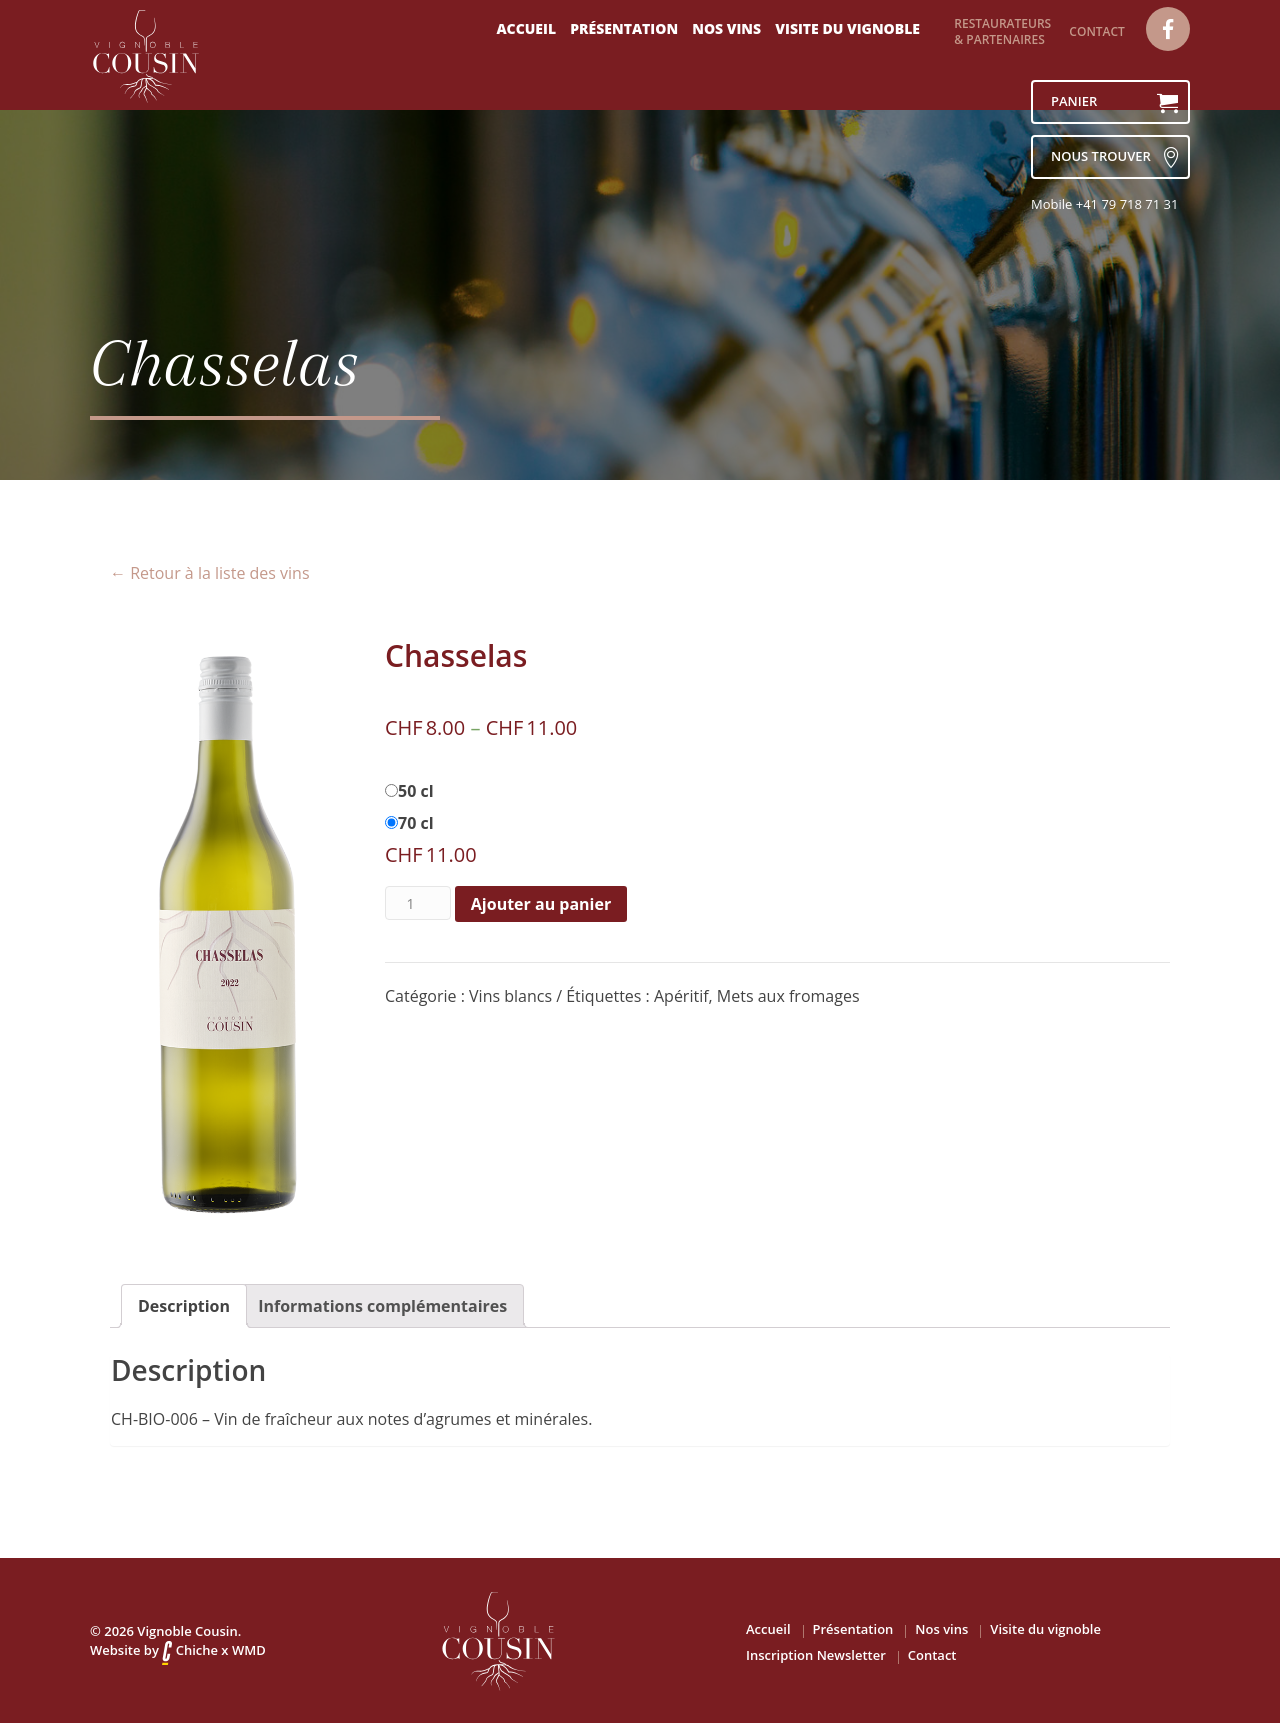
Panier (1114, 102)
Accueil (526, 29)
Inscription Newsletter (816, 1655)
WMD (249, 1650)
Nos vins (726, 29)
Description (184, 1306)
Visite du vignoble (847, 29)
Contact (1097, 31)
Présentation (624, 29)
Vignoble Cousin (187, 1631)
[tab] (184, 1306)
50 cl (416, 791)
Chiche (190, 1650)
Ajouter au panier (541, 904)
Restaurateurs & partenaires (1002, 31)
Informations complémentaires (382, 1306)
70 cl (416, 823)
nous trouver (1114, 157)
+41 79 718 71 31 (1127, 204)
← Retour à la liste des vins (210, 573)
